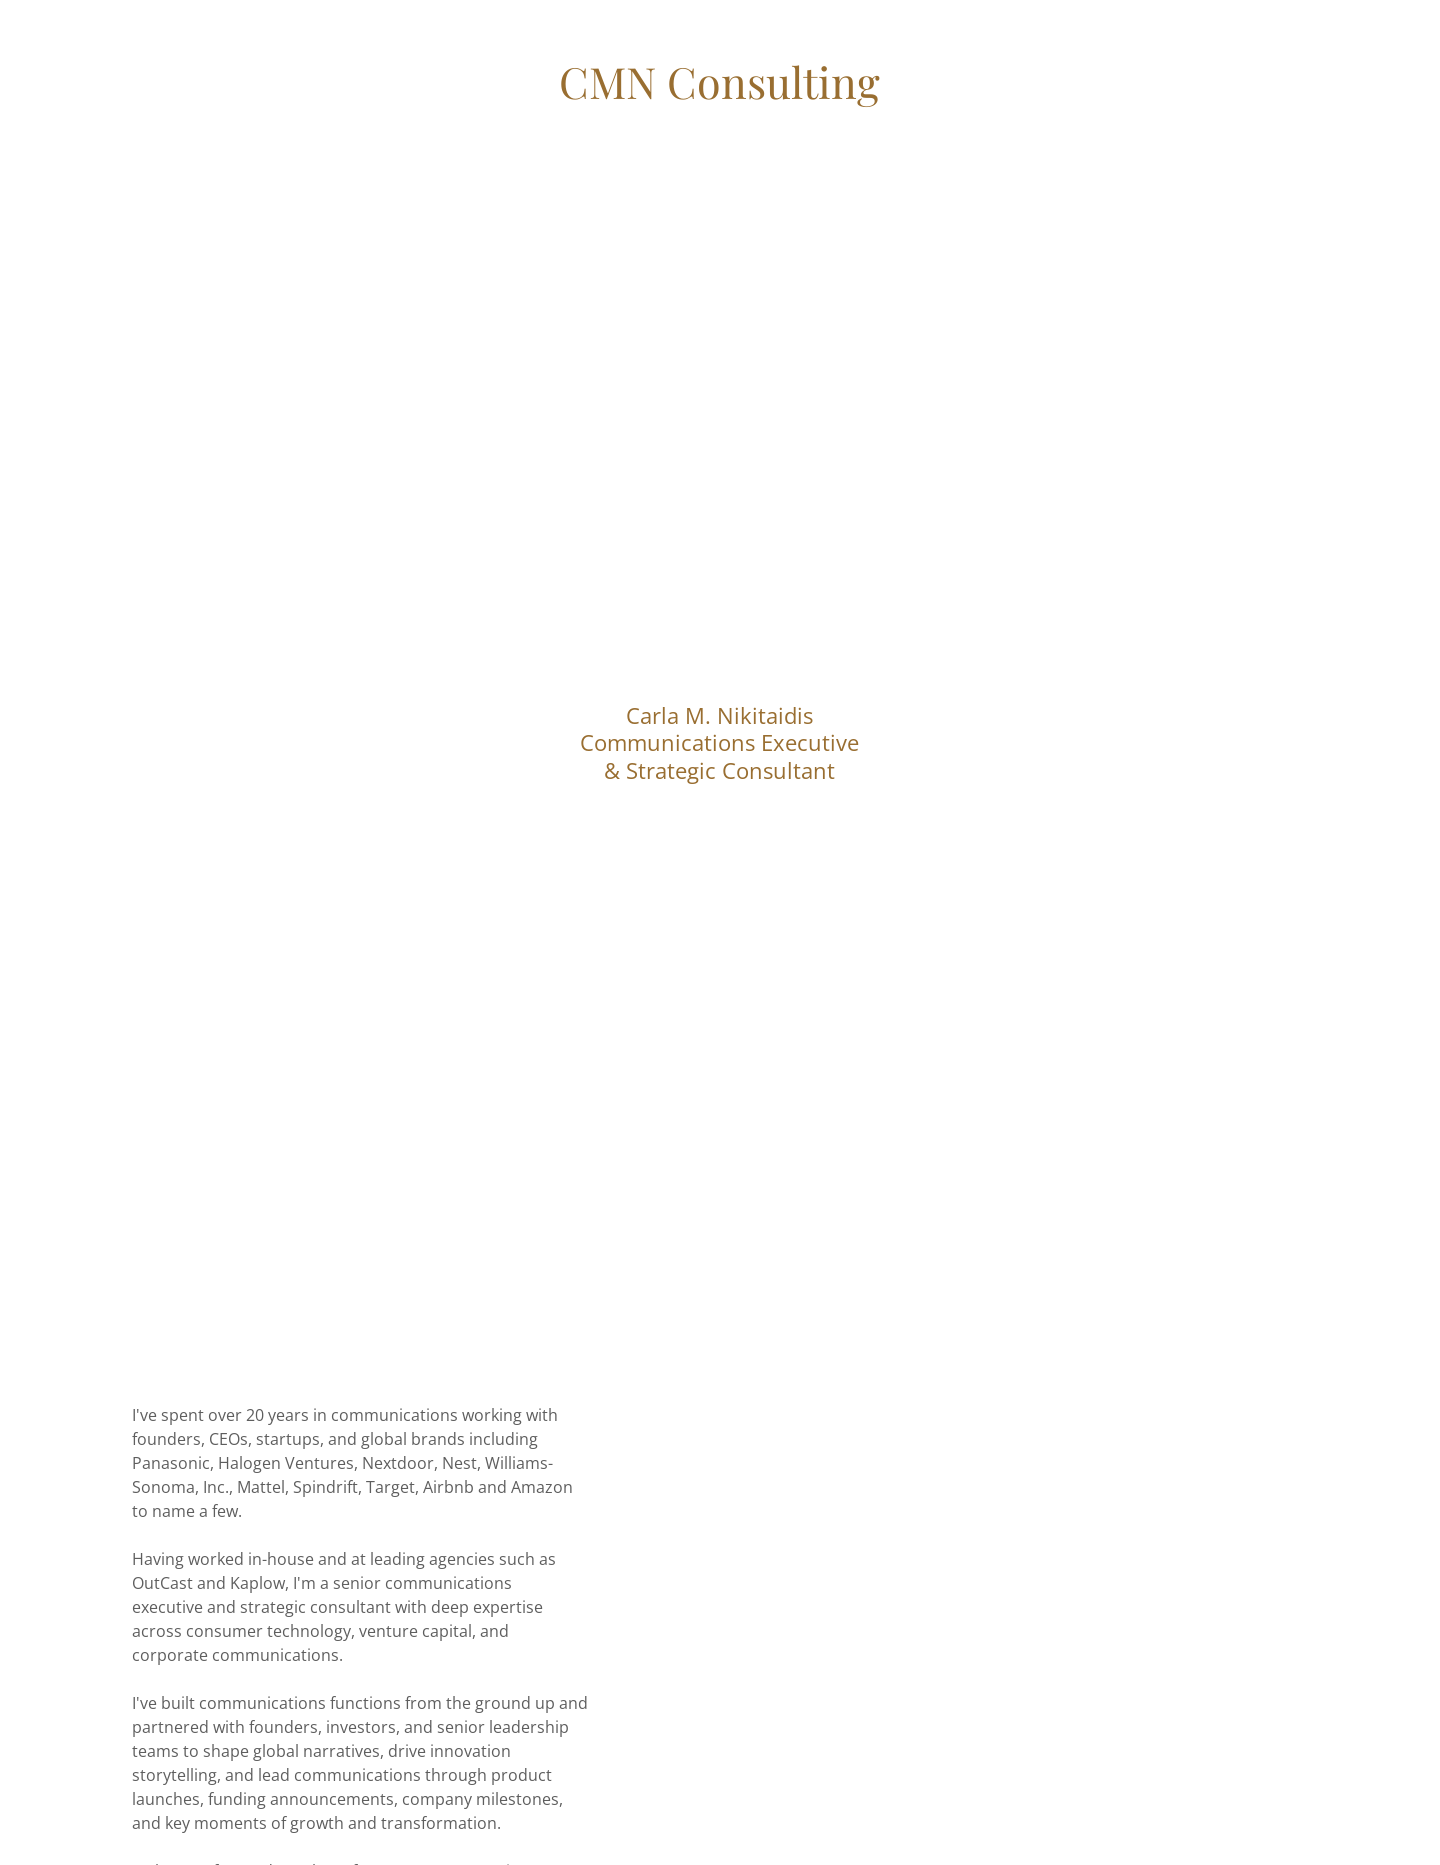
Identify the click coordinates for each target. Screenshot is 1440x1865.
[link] (719, 93)
